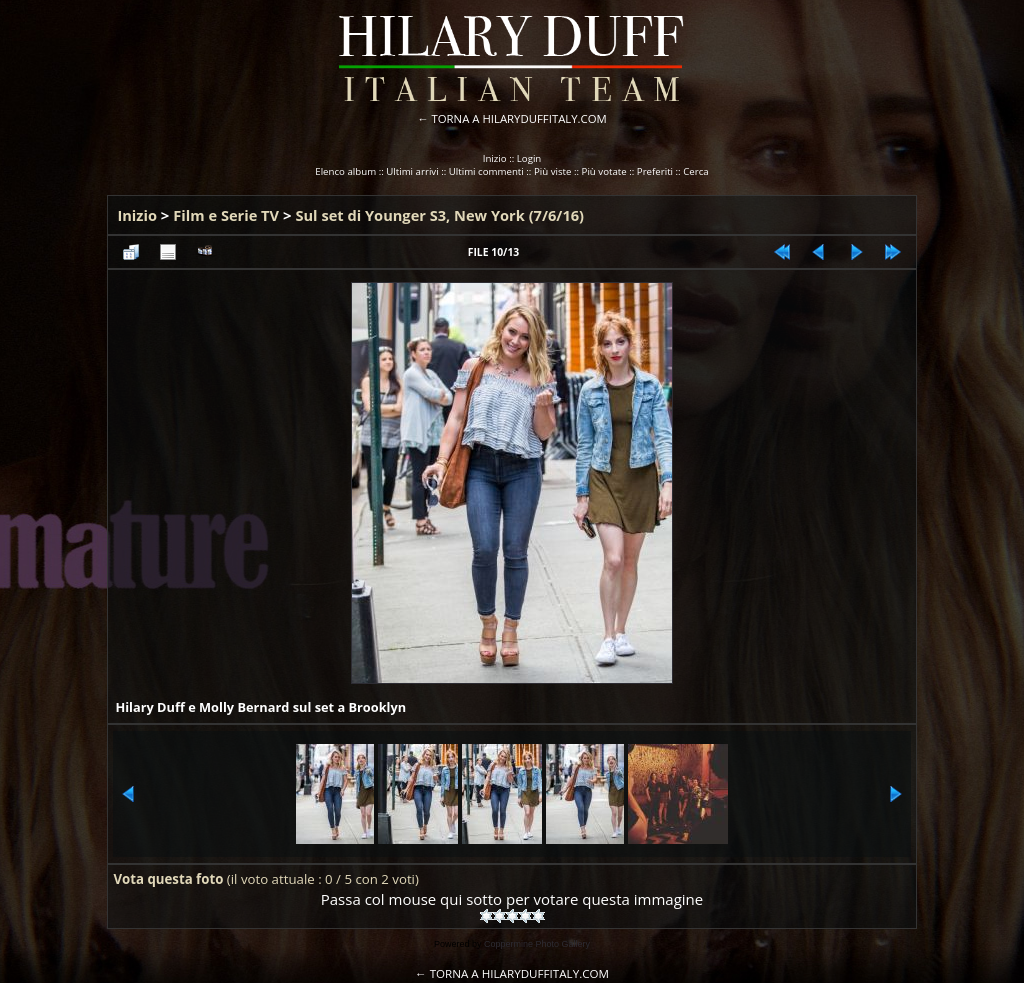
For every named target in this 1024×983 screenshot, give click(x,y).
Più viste (553, 171)
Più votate (604, 171)
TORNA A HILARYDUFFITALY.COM (519, 118)
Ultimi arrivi (412, 171)
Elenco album (345, 171)
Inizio (495, 158)
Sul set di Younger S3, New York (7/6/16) (439, 215)
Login (529, 158)
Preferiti (655, 171)
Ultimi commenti (486, 171)
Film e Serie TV (226, 215)
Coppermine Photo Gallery (537, 944)
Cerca (696, 171)
